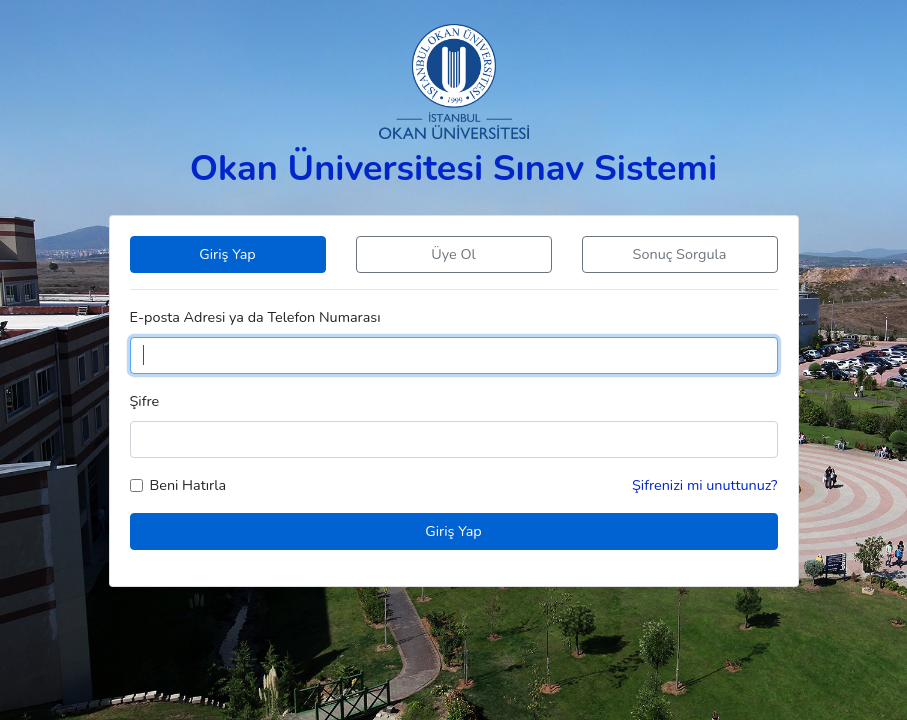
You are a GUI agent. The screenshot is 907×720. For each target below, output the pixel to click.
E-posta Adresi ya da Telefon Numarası (255, 317)
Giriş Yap (227, 254)
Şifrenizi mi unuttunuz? (705, 485)
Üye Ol (453, 254)
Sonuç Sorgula (680, 254)
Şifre (145, 401)
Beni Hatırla (188, 485)
